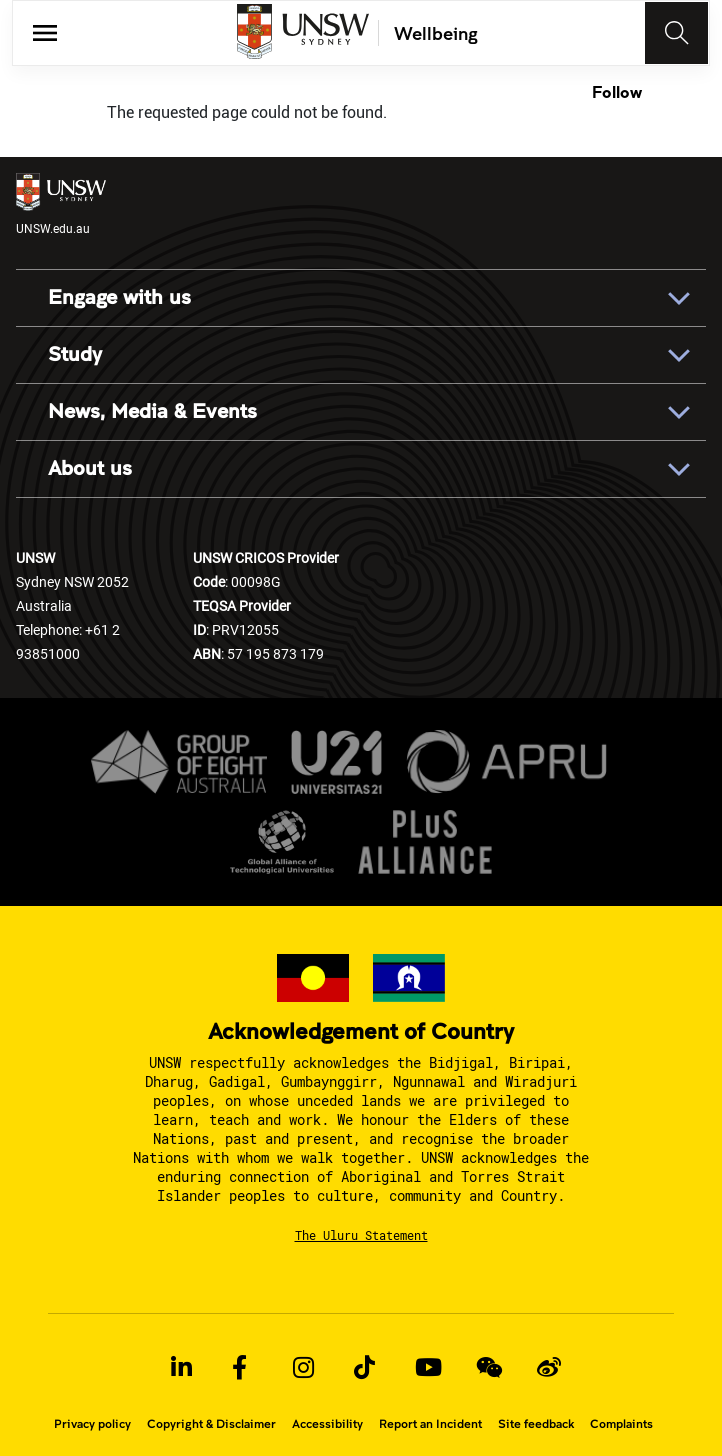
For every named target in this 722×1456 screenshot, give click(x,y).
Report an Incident (430, 1424)
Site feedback (536, 1424)
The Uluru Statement (361, 1235)
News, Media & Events (152, 412)
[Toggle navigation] (677, 33)
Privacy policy (92, 1424)
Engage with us (119, 298)
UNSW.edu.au (61, 204)
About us (90, 469)
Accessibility (327, 1424)
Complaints (621, 1424)
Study (75, 355)
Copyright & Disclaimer (211, 1424)
